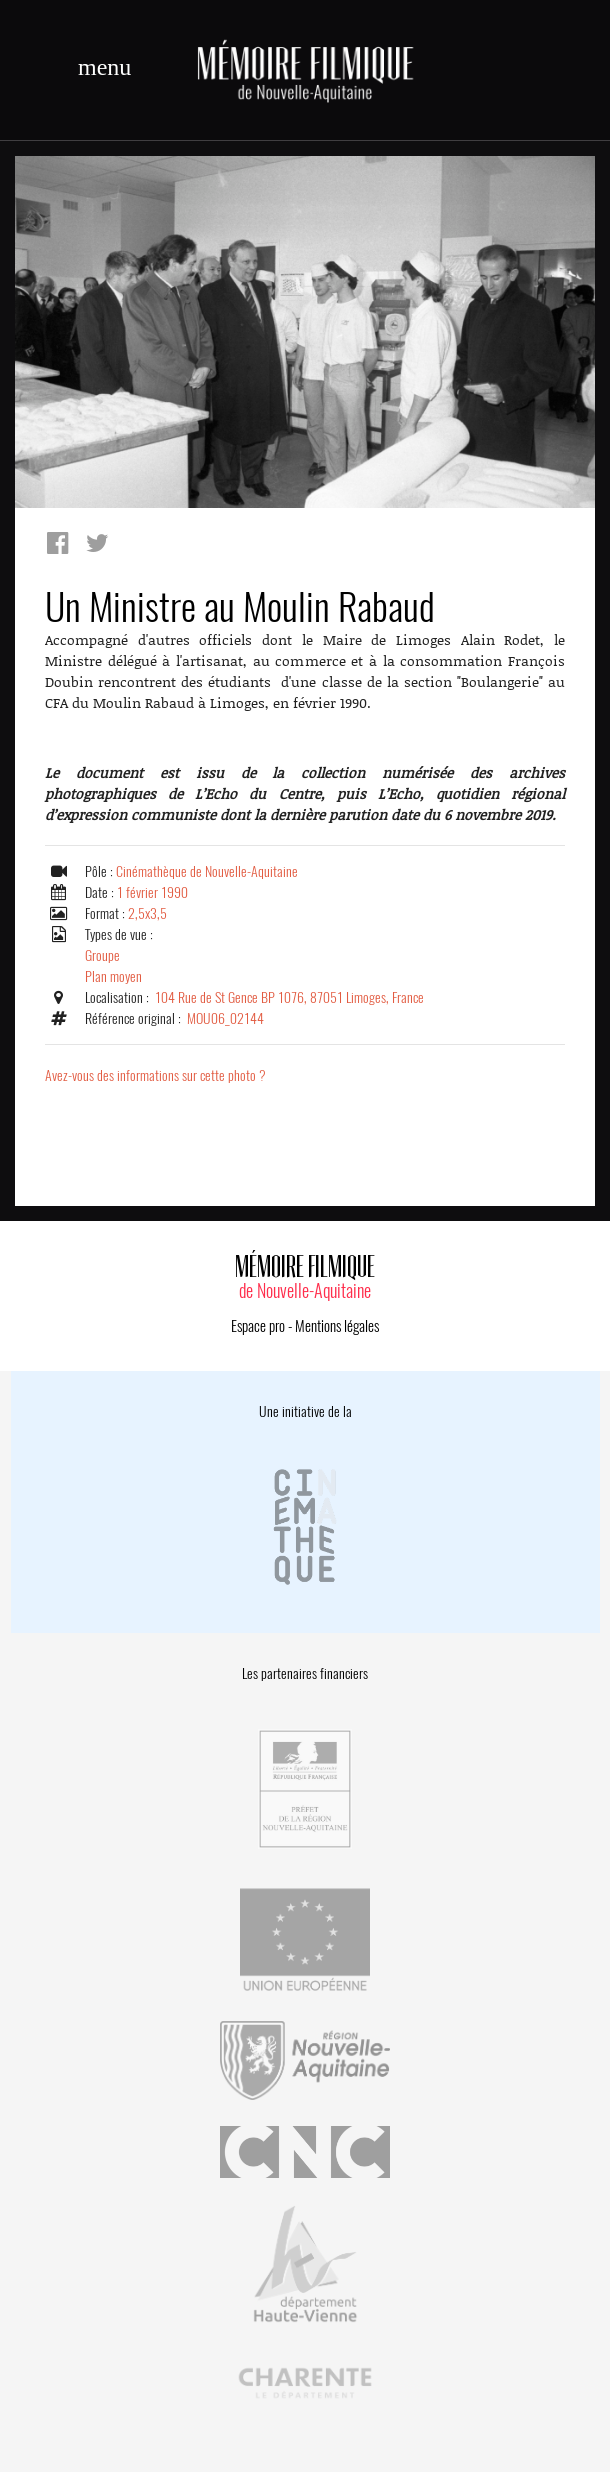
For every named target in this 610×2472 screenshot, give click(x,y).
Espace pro (258, 1326)
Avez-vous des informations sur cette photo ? (155, 1075)
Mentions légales (337, 1326)
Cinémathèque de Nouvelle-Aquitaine (207, 871)
